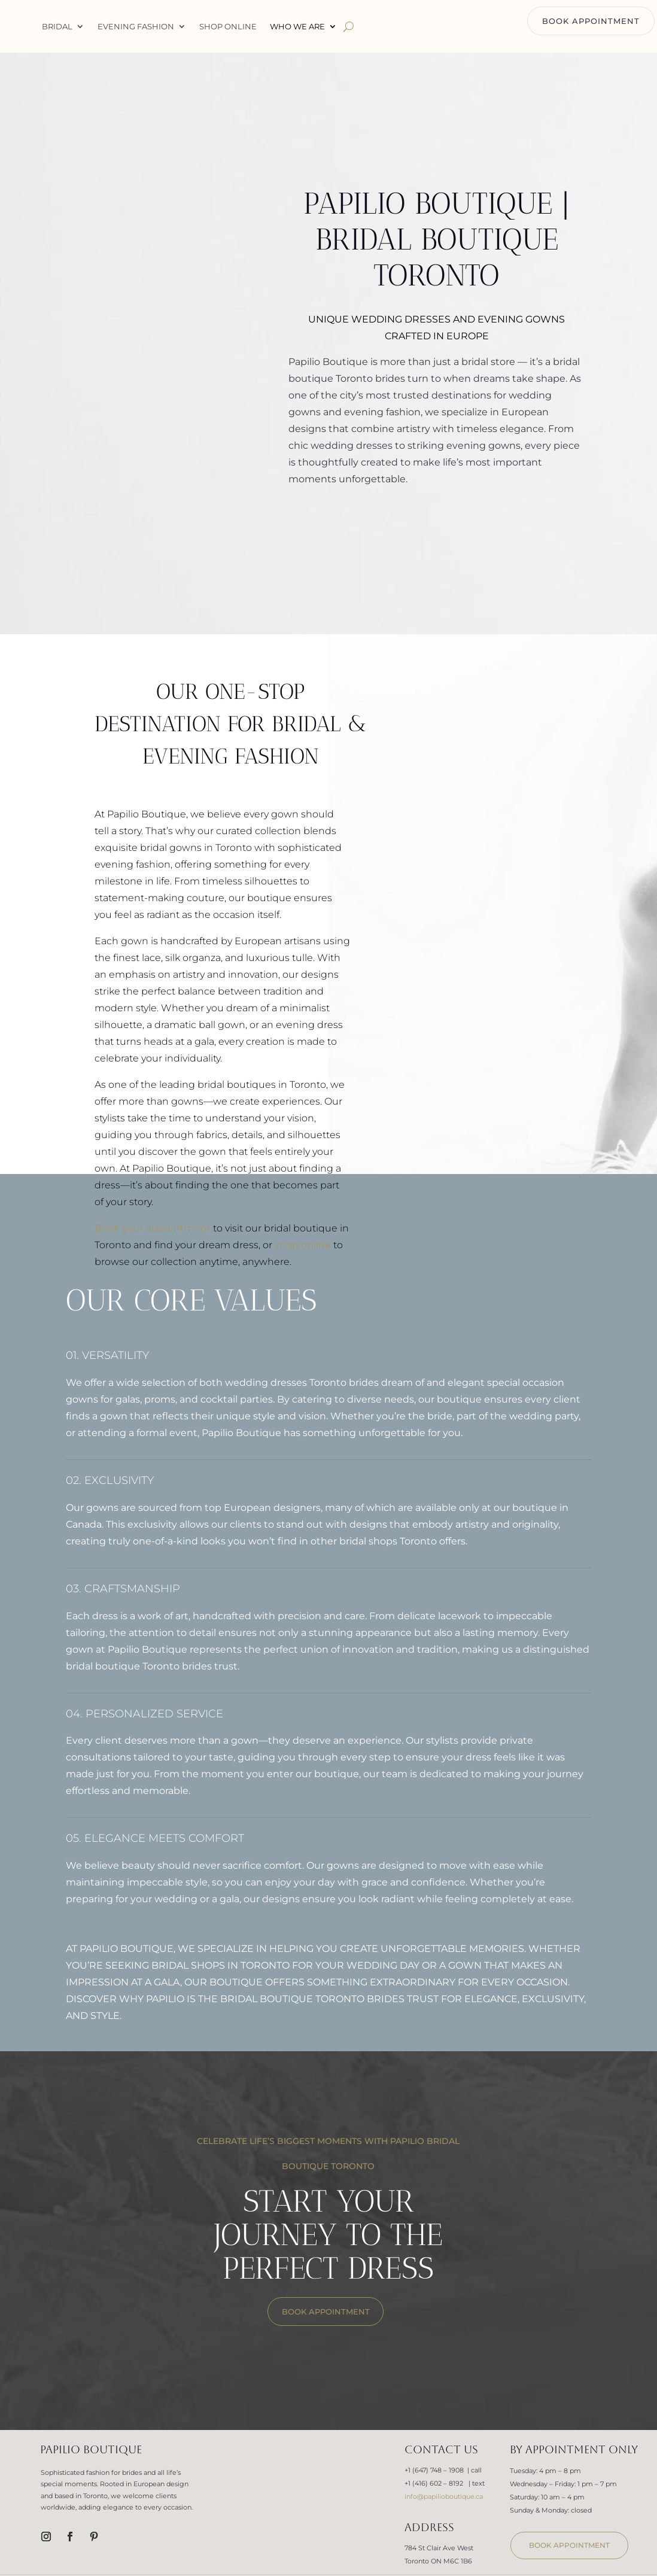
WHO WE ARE (360, 26)
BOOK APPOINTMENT (591, 21)
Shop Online (291, 26)
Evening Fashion (199, 26)
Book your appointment (153, 1228)
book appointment (569, 2545)
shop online (303, 1245)
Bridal (120, 26)
